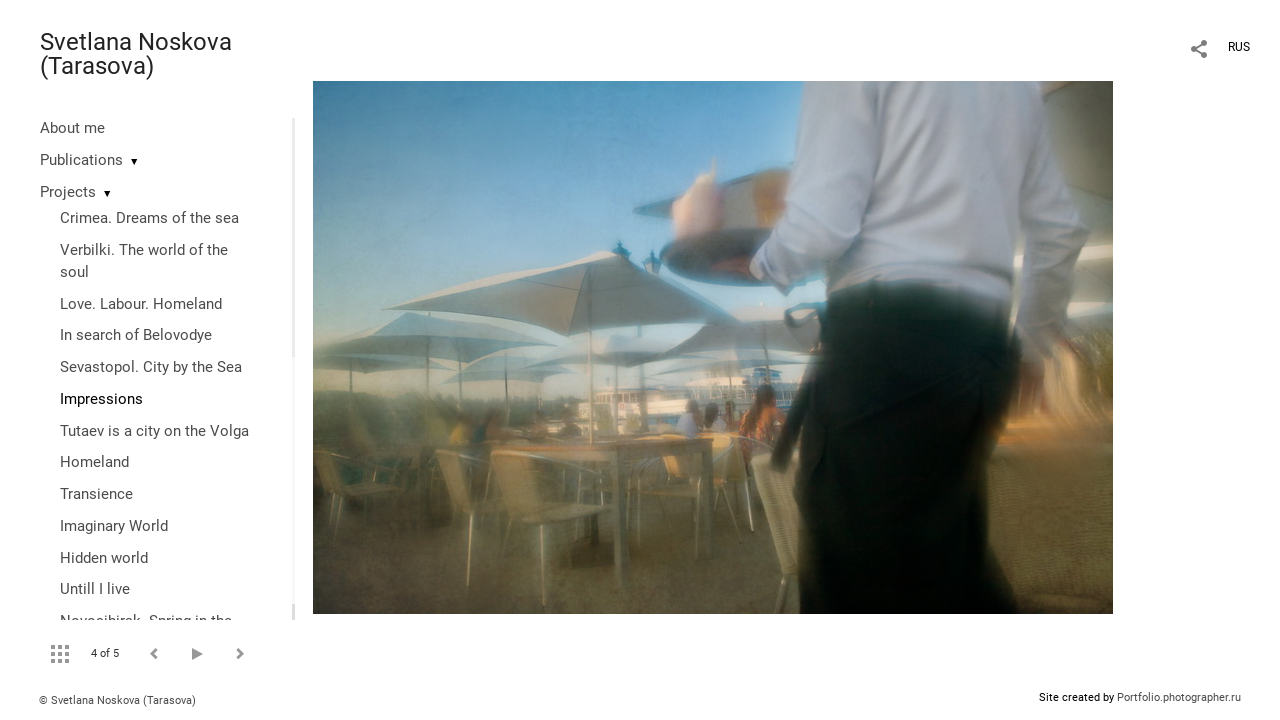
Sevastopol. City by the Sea (151, 367)
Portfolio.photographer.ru (1179, 697)
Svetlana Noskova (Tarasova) (136, 54)
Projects (68, 192)
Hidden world (104, 558)
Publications (81, 160)
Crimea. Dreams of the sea (149, 218)
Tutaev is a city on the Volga (154, 431)
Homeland (94, 462)
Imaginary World (114, 526)
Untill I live (95, 589)
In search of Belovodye (136, 335)
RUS (1239, 47)
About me (72, 128)
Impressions (101, 399)
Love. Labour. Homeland (141, 304)
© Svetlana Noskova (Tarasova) (117, 700)
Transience (96, 494)
